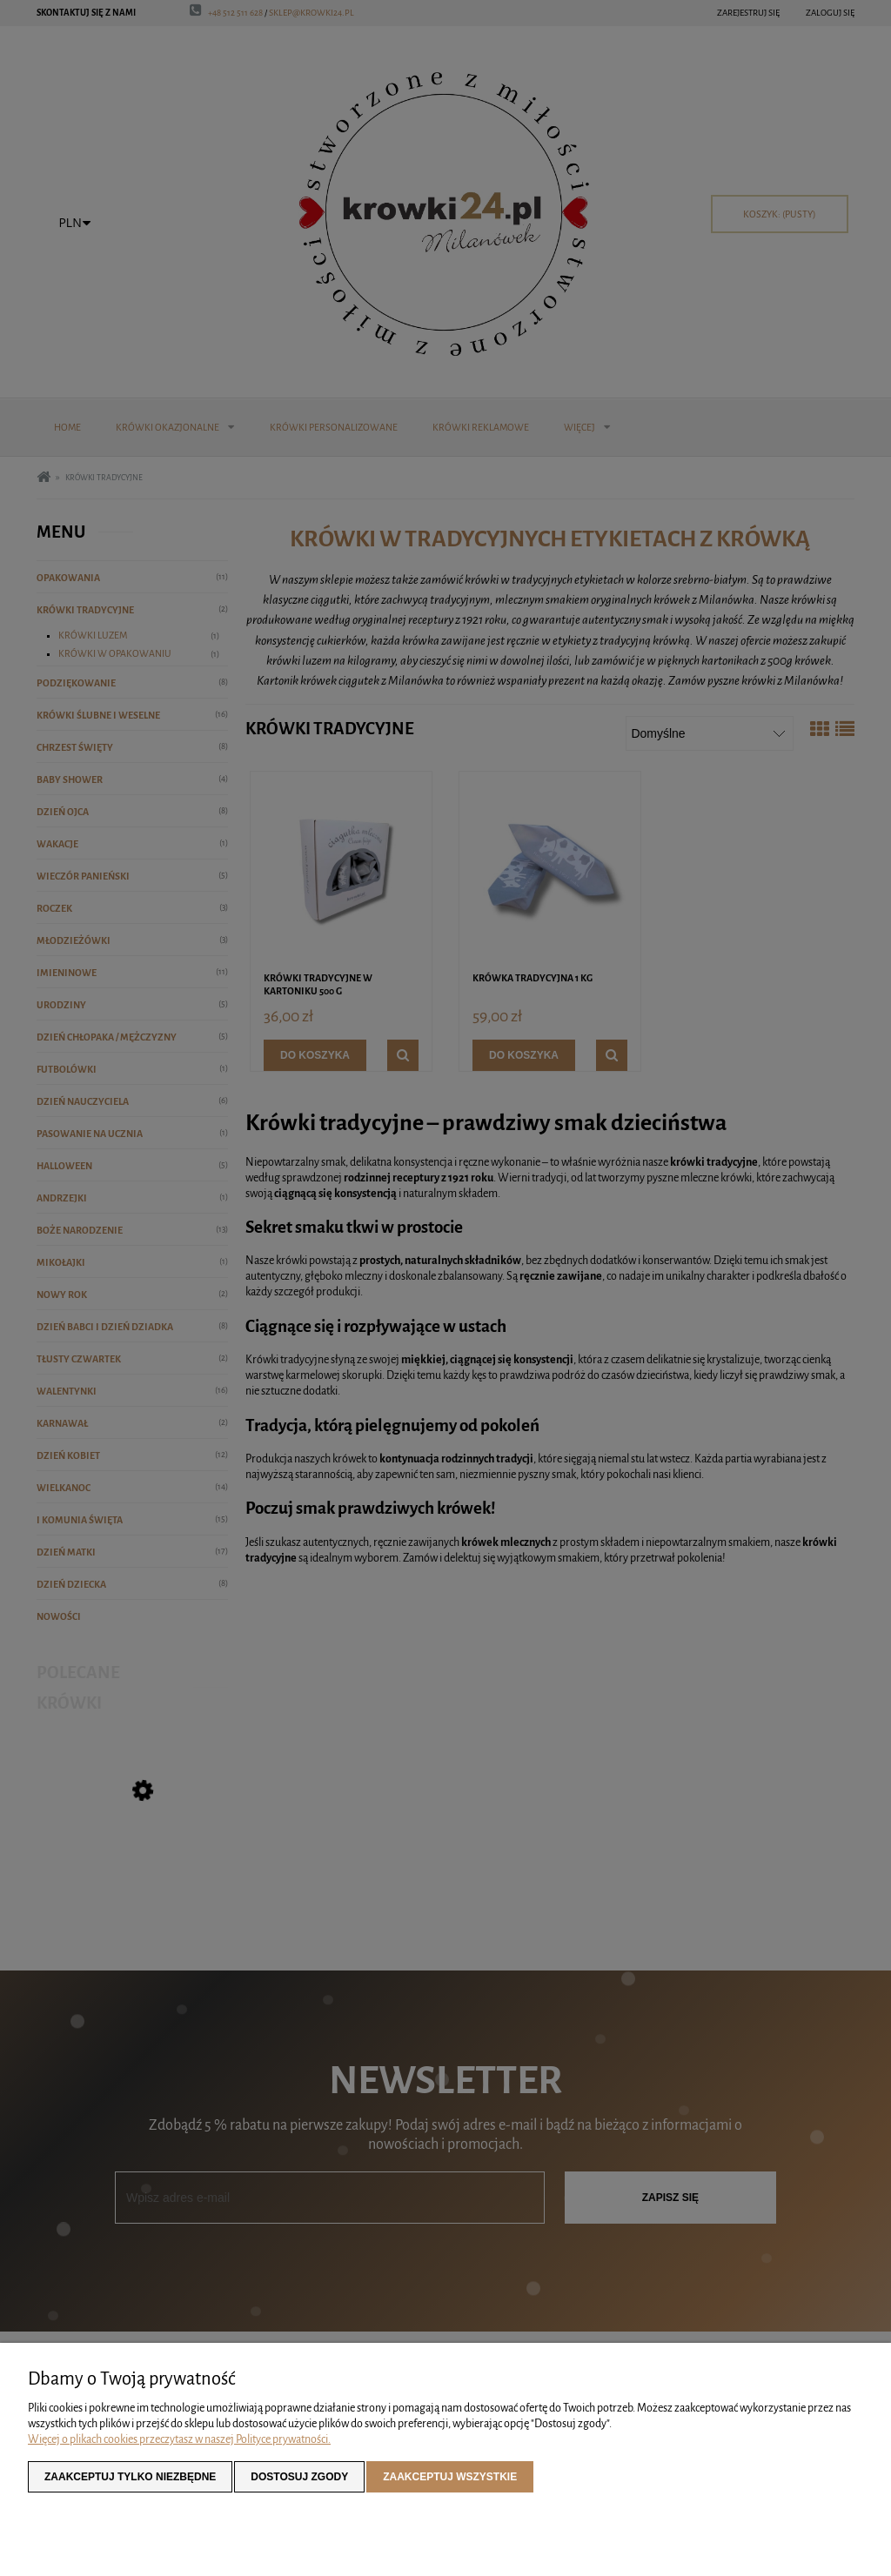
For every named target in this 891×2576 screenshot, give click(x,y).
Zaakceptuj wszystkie (450, 2477)
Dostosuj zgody (299, 2477)
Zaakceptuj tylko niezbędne (130, 2477)
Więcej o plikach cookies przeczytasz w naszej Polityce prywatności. (179, 2439)
